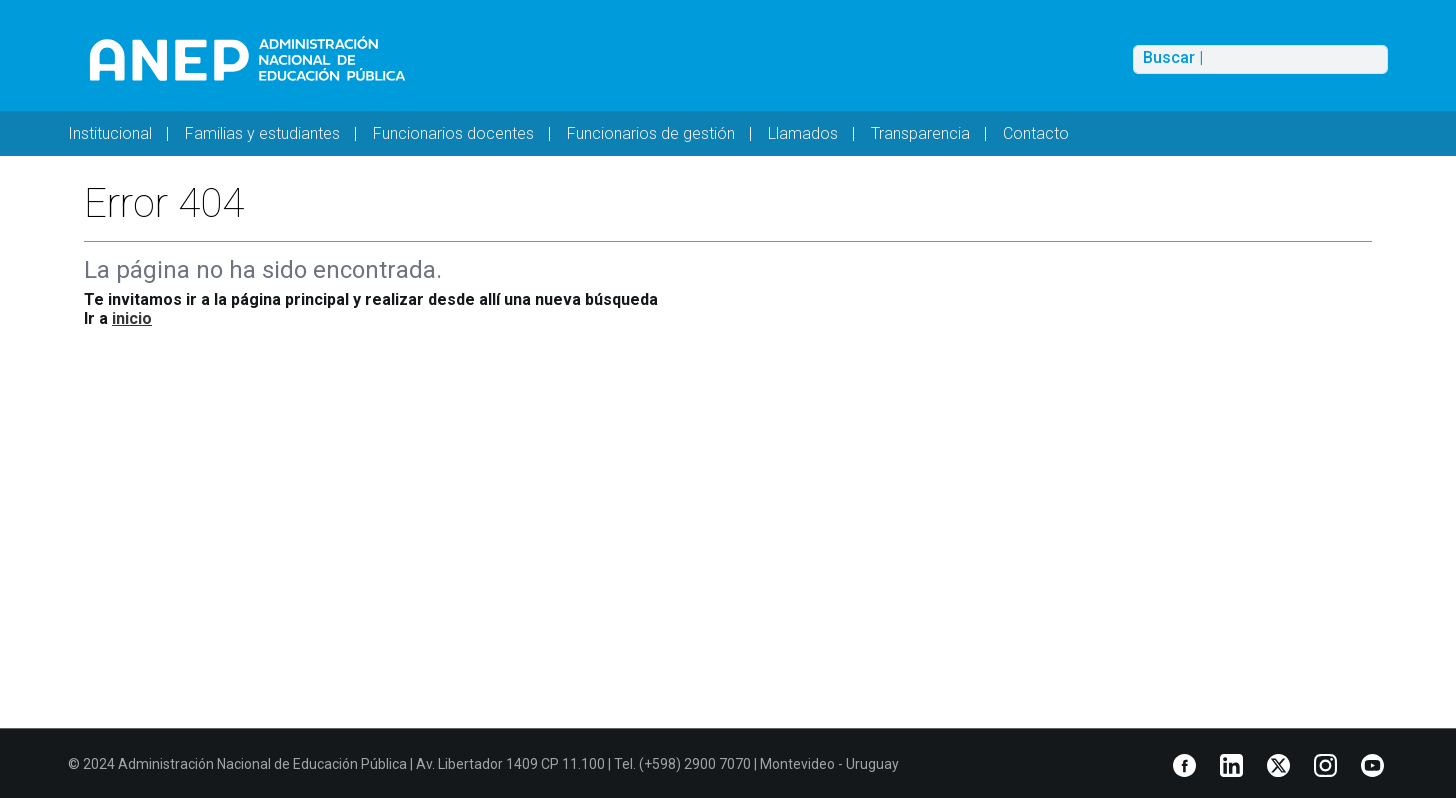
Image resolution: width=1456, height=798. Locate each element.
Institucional (110, 133)
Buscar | (1173, 58)
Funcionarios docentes (453, 133)
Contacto (1036, 133)
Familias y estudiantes (262, 133)
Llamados (803, 133)
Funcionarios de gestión (651, 133)
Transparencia (920, 133)
